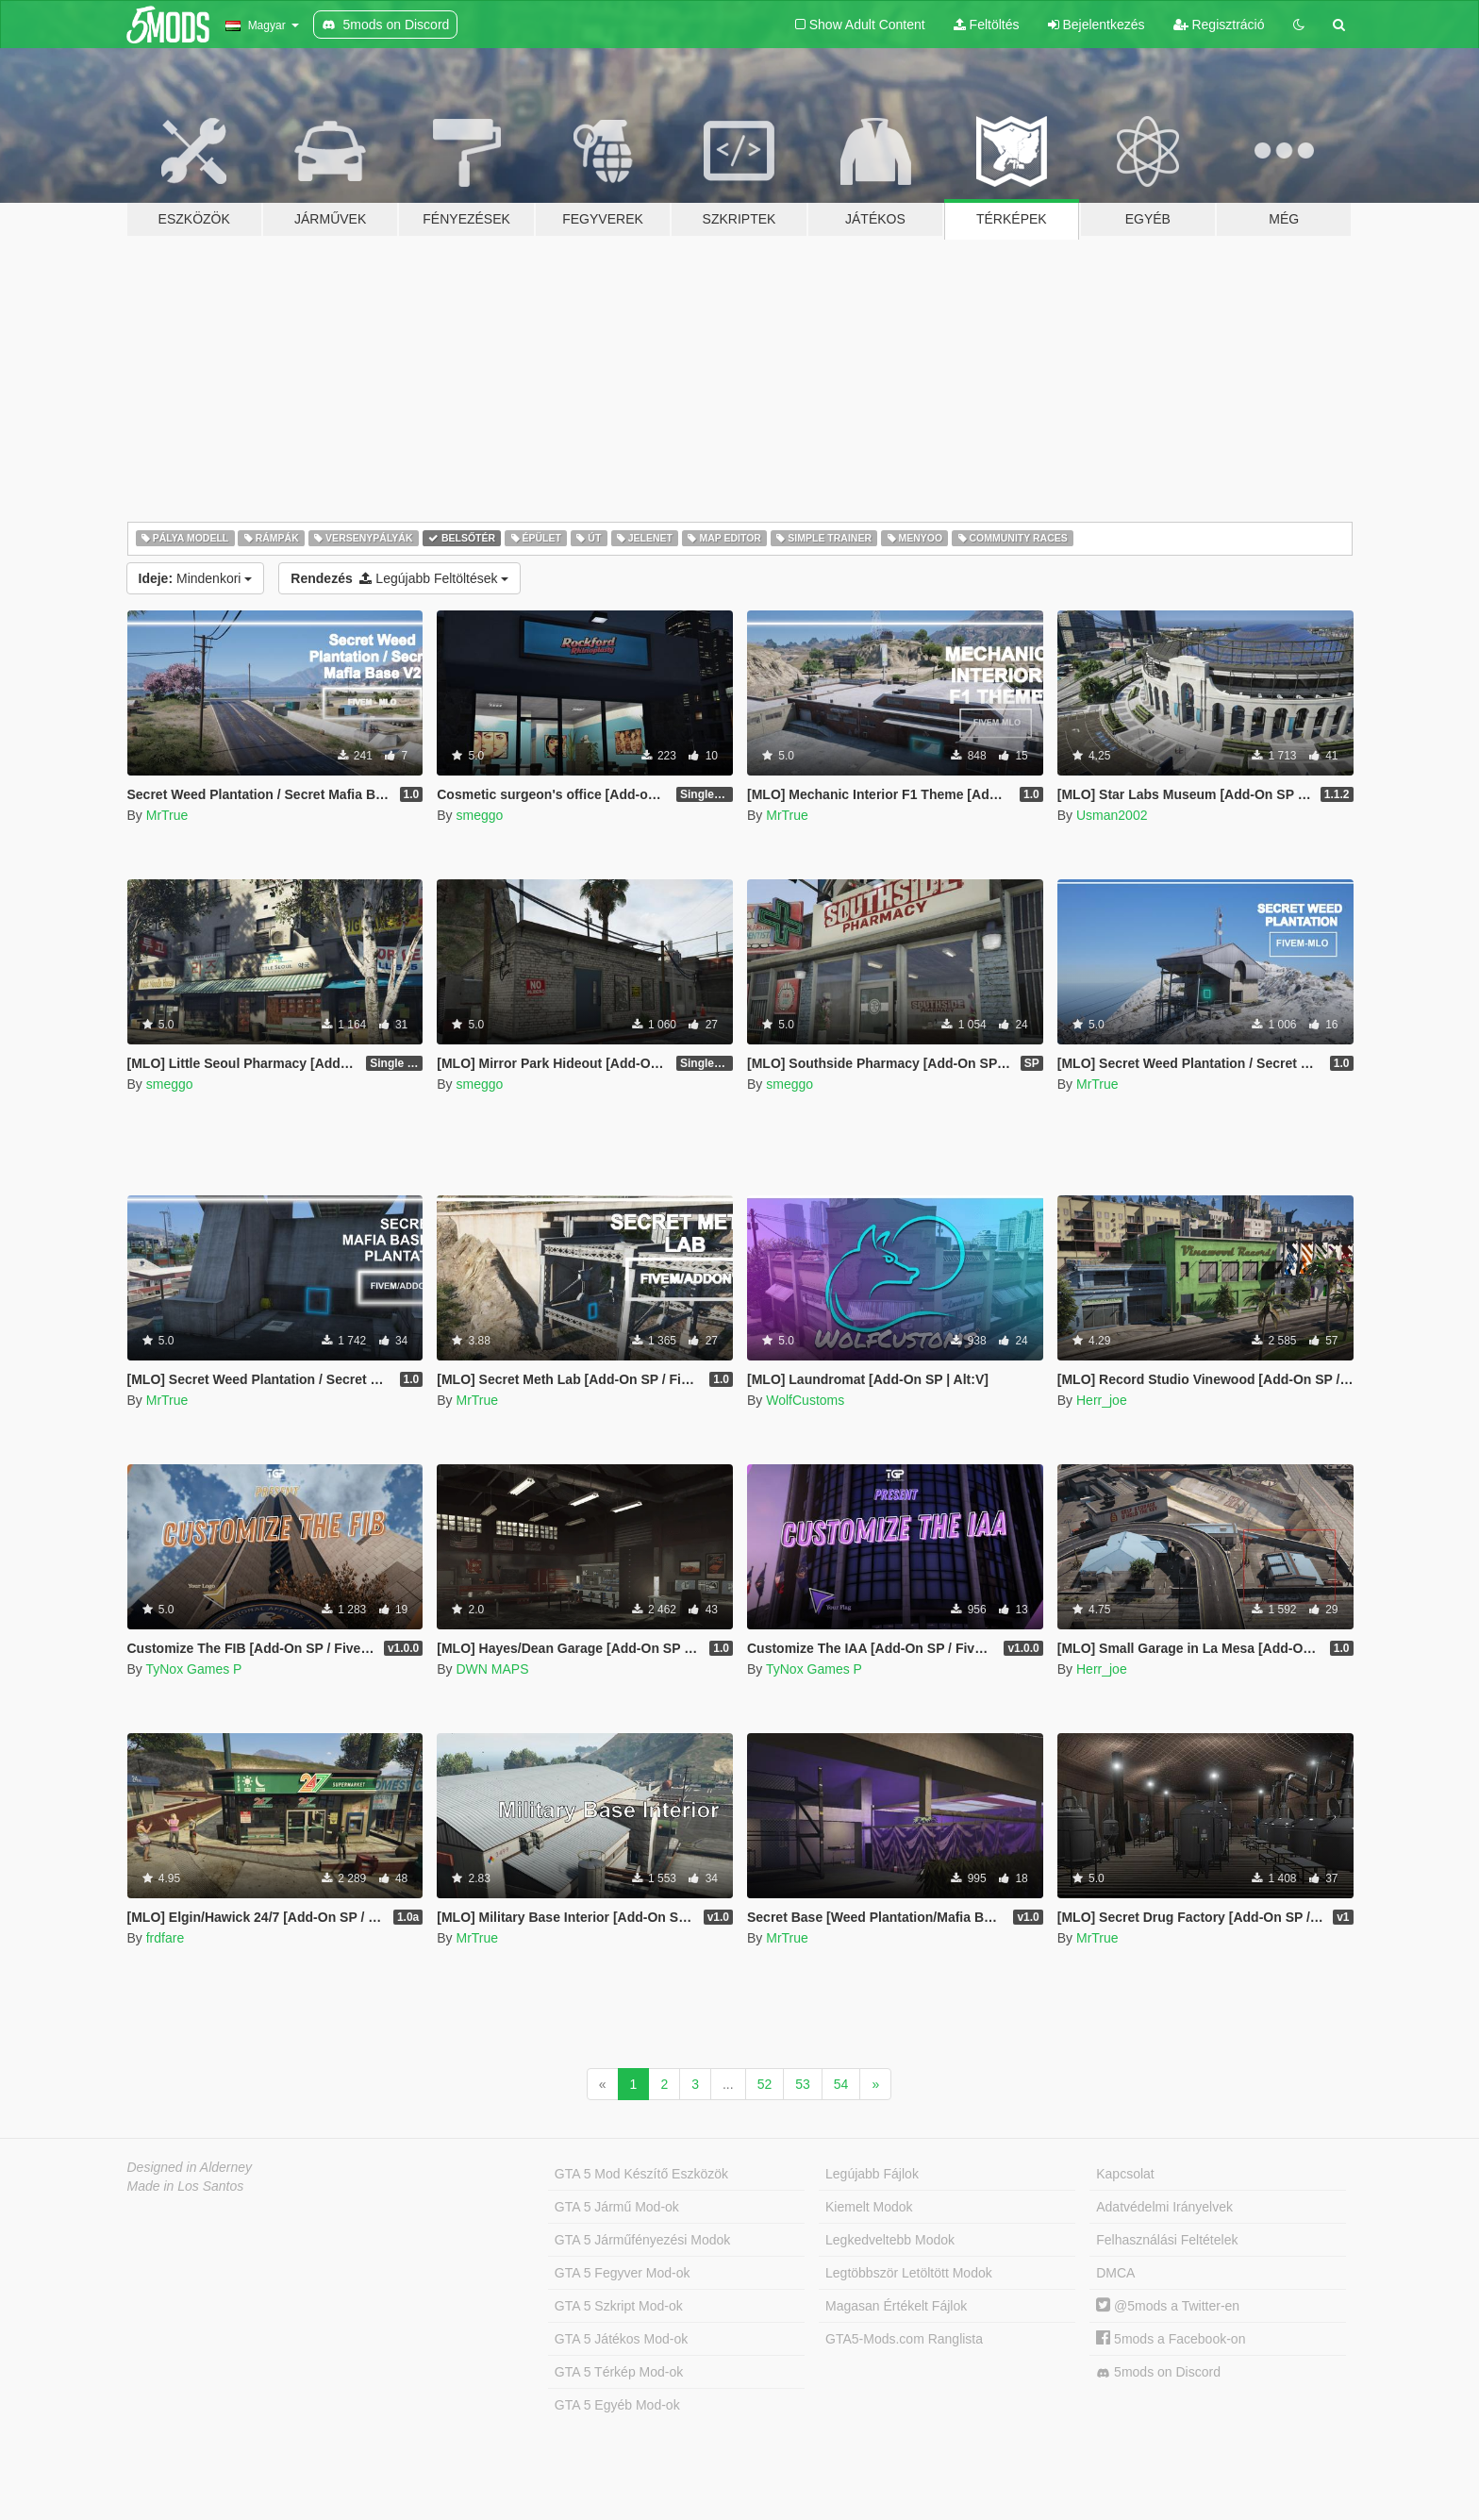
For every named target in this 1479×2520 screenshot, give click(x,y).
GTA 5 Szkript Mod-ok (619, 2305)
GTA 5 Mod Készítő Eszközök (641, 2173)
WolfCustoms (805, 1400)
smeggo (479, 815)
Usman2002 (1112, 815)
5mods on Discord (1158, 2372)
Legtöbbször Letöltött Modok (908, 2272)
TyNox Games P (193, 1669)
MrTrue (167, 815)
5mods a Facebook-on (1170, 2338)
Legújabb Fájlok (872, 2173)
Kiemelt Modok (869, 2206)
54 (841, 2084)
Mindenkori (196, 578)
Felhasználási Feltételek (1167, 2239)
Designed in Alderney (190, 2167)
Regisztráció (1219, 24)
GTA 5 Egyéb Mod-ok (617, 2404)
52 (765, 2084)
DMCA (1115, 2272)
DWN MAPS (492, 1669)
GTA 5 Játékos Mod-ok (621, 2338)
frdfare (165, 1937)
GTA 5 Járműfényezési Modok (642, 2239)
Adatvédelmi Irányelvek (1164, 2206)
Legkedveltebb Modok (890, 2239)
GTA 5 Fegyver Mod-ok (622, 2272)
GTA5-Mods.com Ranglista (904, 2338)
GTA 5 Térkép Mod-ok (619, 2371)
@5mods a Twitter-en (1167, 2305)
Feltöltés (987, 24)
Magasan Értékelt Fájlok (896, 2305)
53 (802, 2084)
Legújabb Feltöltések (399, 578)
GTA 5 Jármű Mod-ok (617, 2206)
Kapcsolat (1125, 2173)
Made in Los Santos (185, 2186)
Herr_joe (1101, 1400)
